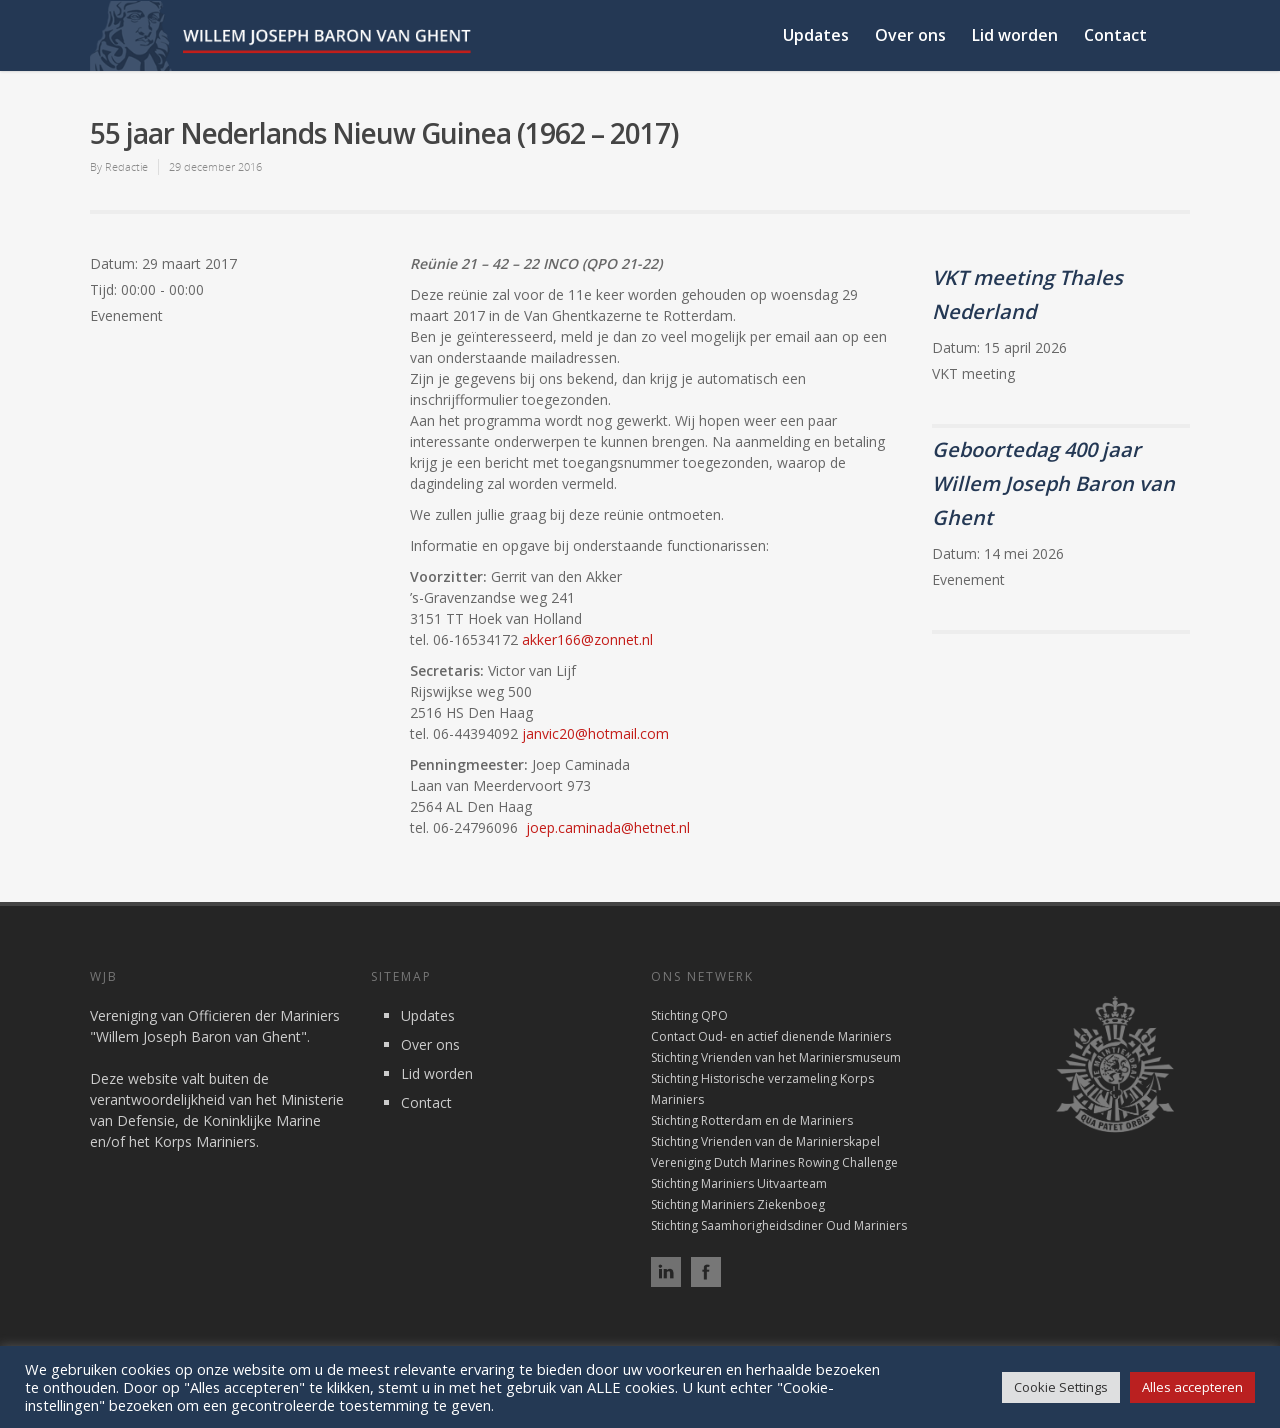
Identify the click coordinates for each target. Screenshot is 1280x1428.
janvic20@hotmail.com (595, 733)
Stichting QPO (689, 1015)
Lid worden (1015, 35)
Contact (1115, 35)
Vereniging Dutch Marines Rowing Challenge (774, 1162)
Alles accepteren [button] (1192, 1387)
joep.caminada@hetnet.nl (608, 827)
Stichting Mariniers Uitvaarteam (739, 1183)
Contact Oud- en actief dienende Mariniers (771, 1036)
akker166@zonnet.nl (587, 639)
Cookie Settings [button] (1061, 1387)
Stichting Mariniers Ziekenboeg (738, 1204)
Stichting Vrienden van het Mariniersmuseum (776, 1057)
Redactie (126, 166)
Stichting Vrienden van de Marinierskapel (765, 1141)
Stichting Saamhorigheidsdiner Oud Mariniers (779, 1225)
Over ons (910, 35)
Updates (816, 35)
